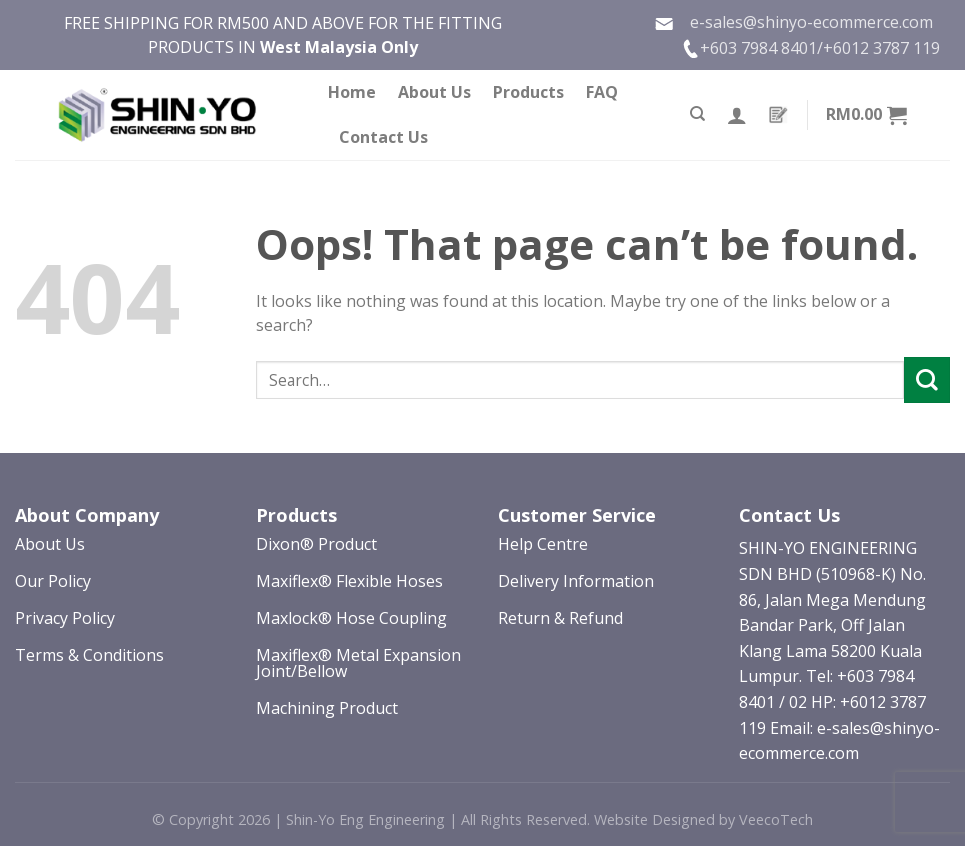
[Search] (697, 114)
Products (528, 92)
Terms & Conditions (89, 655)
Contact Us (383, 137)
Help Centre (543, 544)
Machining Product (327, 708)
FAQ (602, 92)
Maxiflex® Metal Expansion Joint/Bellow (358, 663)
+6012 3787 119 (881, 48)
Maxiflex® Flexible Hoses (349, 581)
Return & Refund (560, 618)
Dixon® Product (316, 544)
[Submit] (927, 379)
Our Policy (53, 581)
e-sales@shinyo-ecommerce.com (793, 22)
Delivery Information (576, 581)
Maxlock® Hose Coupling (351, 618)
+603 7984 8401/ (761, 48)
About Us (434, 92)
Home (352, 92)
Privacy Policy (65, 618)
